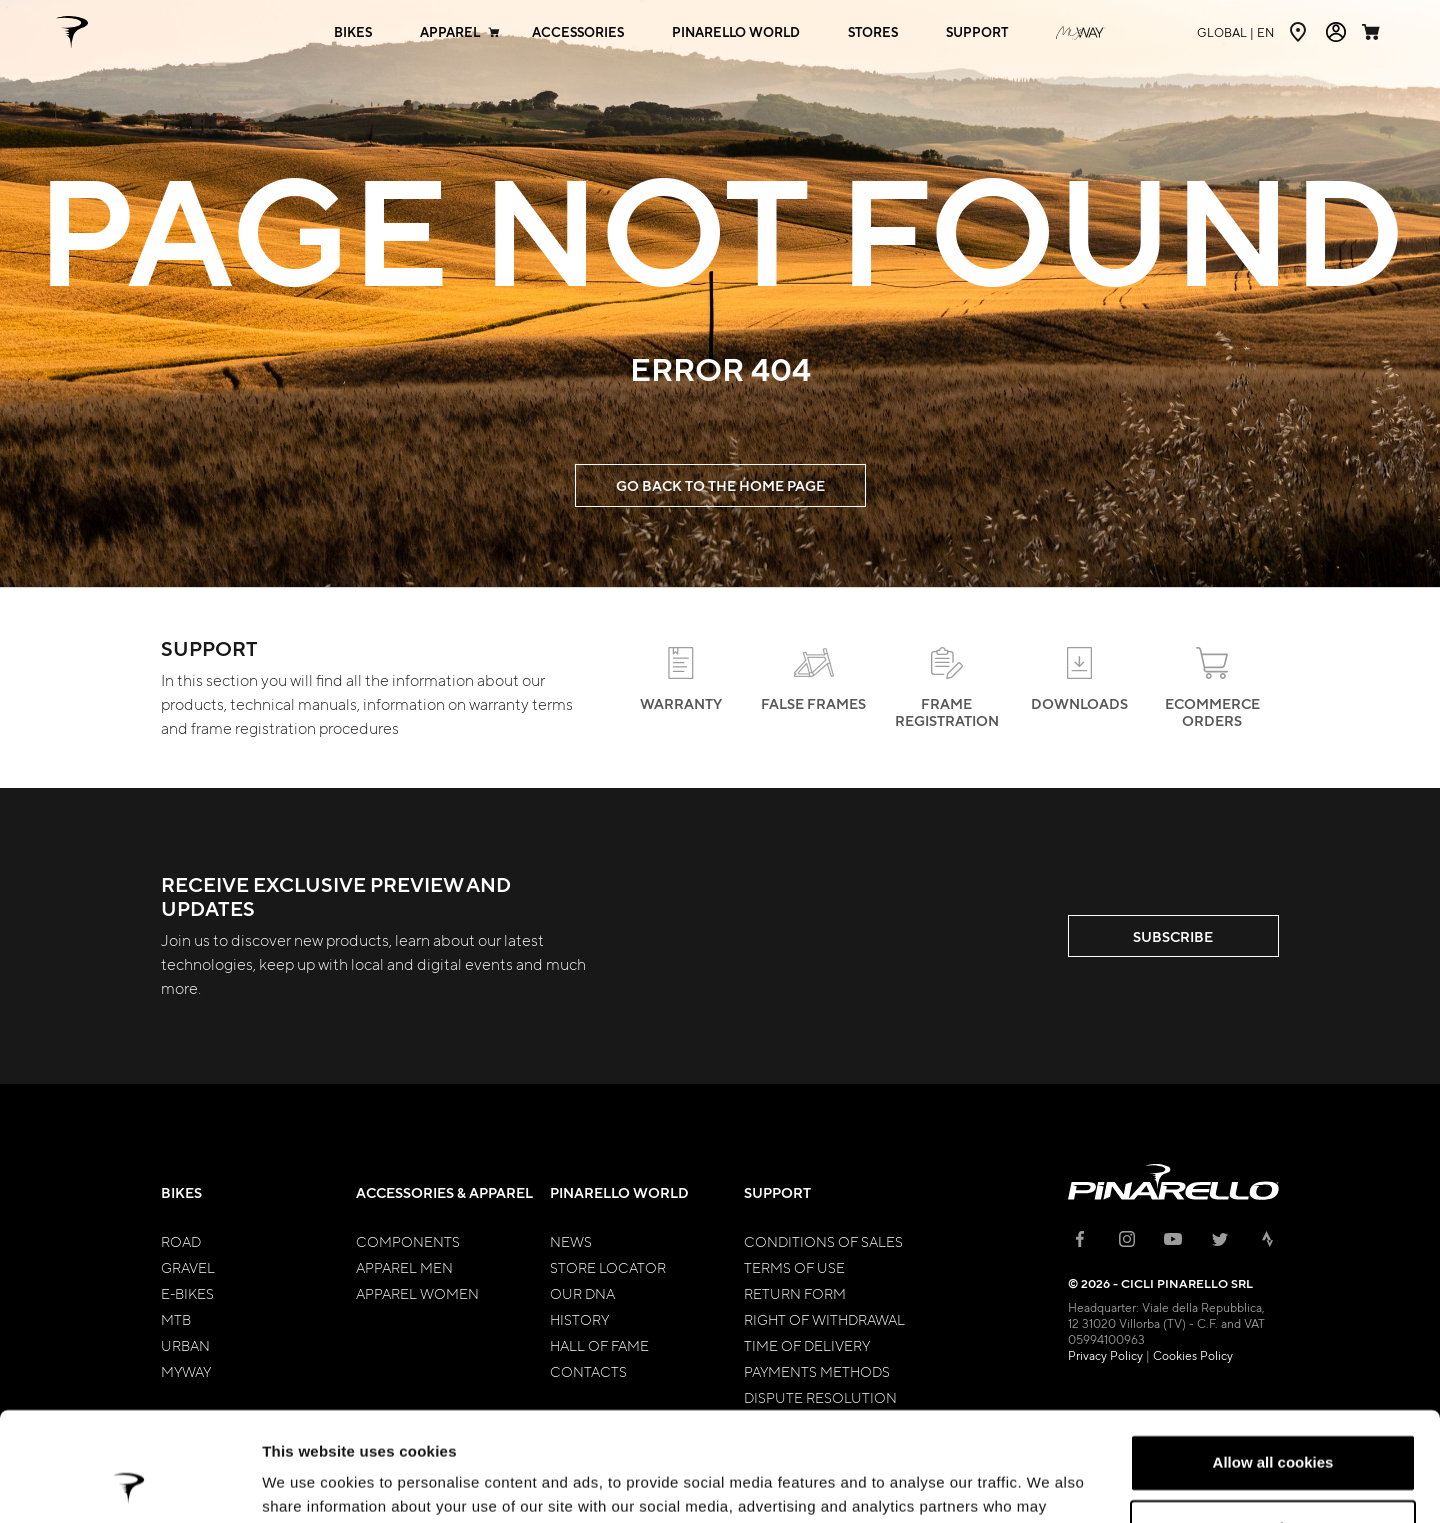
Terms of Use (794, 1267)
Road (181, 1241)
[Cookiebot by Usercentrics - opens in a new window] (129, 1484)
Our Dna (582, 1293)
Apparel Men (404, 1267)
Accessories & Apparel (444, 1192)
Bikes (181, 1192)
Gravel (188, 1267)
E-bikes (187, 1293)
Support (777, 1192)
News (571, 1241)
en (1235, 32)
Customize (1274, 1425)
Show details (308, 1483)
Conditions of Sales (823, 1241)
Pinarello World (619, 1192)
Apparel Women (417, 1293)
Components (408, 1241)
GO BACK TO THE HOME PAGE (720, 485)
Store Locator (608, 1267)
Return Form (795, 1293)
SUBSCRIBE (1173, 936)
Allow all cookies (1273, 1360)
